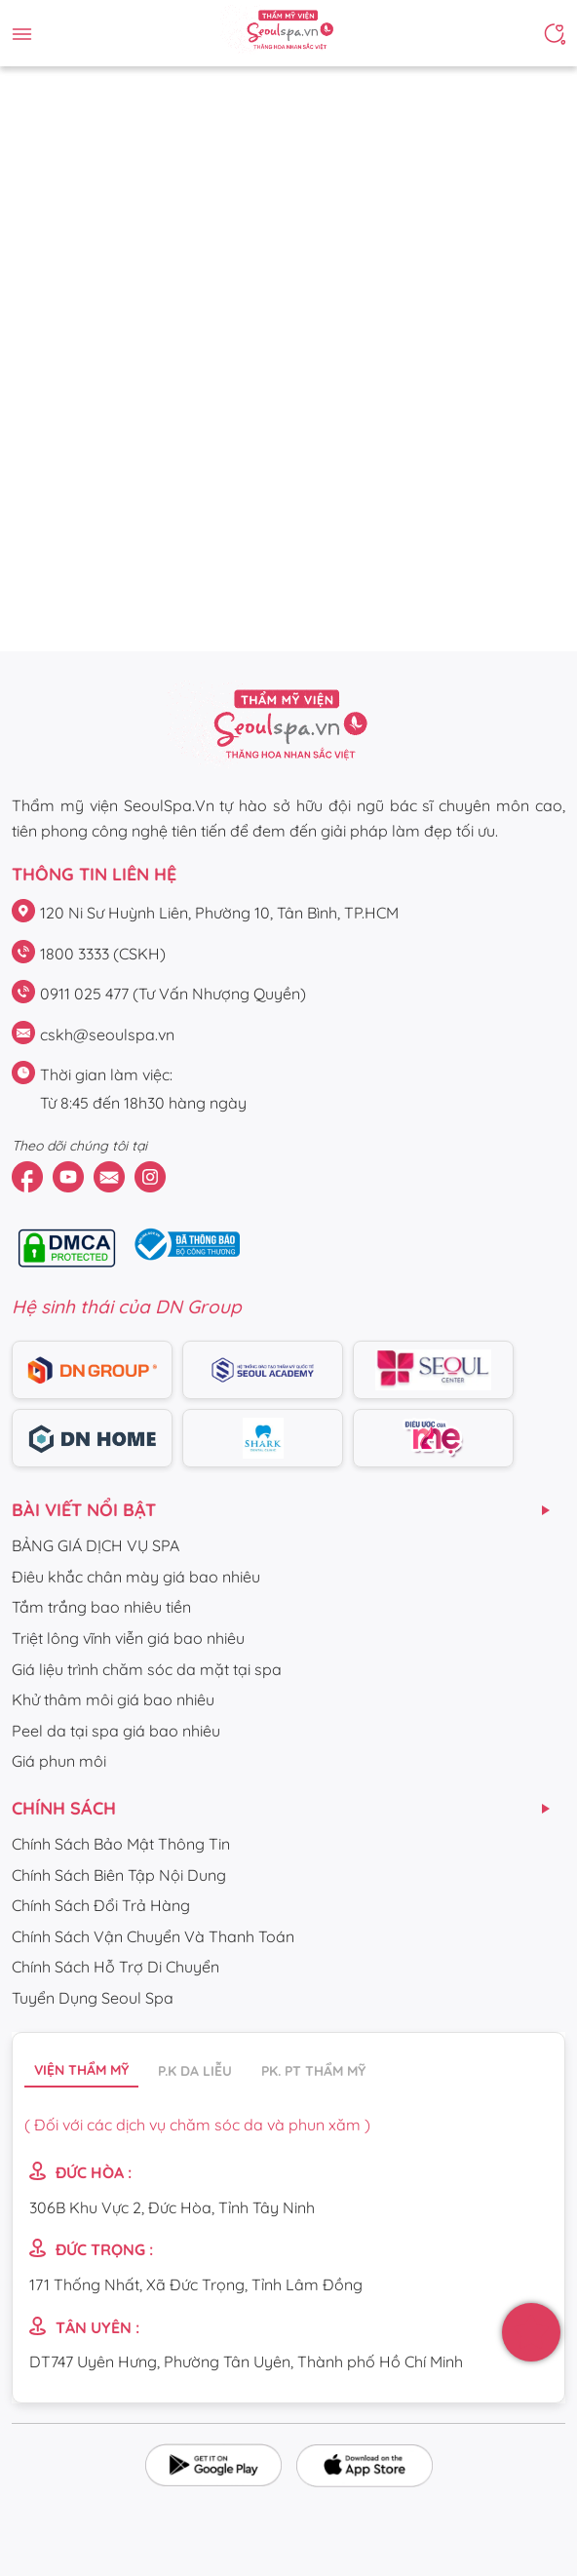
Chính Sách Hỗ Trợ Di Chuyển (115, 1966)
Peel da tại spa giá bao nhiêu (116, 1730)
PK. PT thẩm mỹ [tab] (313, 2071)
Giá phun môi (59, 1761)
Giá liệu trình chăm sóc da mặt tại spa (147, 1669)
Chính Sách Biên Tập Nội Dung (119, 1875)
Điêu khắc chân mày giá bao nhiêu (136, 1576)
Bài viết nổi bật (84, 1510)
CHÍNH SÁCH (64, 1808)
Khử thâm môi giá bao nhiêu (113, 1699)
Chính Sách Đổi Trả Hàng (101, 1905)
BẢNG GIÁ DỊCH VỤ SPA (95, 1545)
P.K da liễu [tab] (195, 2071)
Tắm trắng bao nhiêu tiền (101, 1607)
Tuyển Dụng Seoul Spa (92, 1998)
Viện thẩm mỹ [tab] (81, 2070)
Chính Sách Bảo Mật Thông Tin (121, 1844)
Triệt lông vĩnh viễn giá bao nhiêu (128, 1638)
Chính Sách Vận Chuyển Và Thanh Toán (153, 1936)
